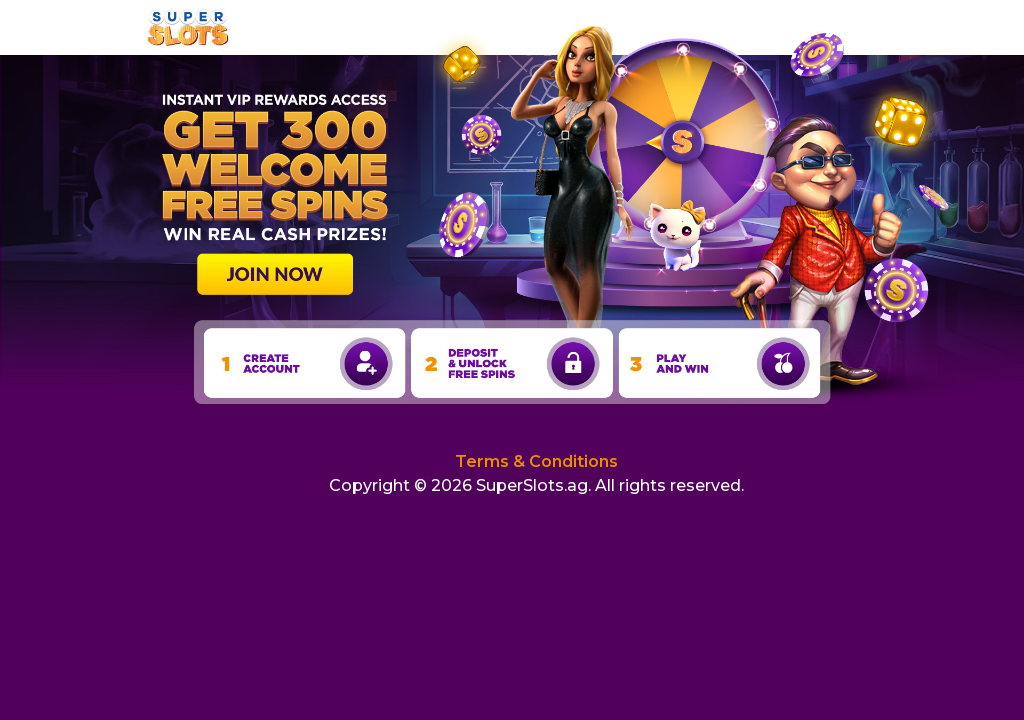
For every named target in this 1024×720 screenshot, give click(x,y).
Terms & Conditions (536, 461)
